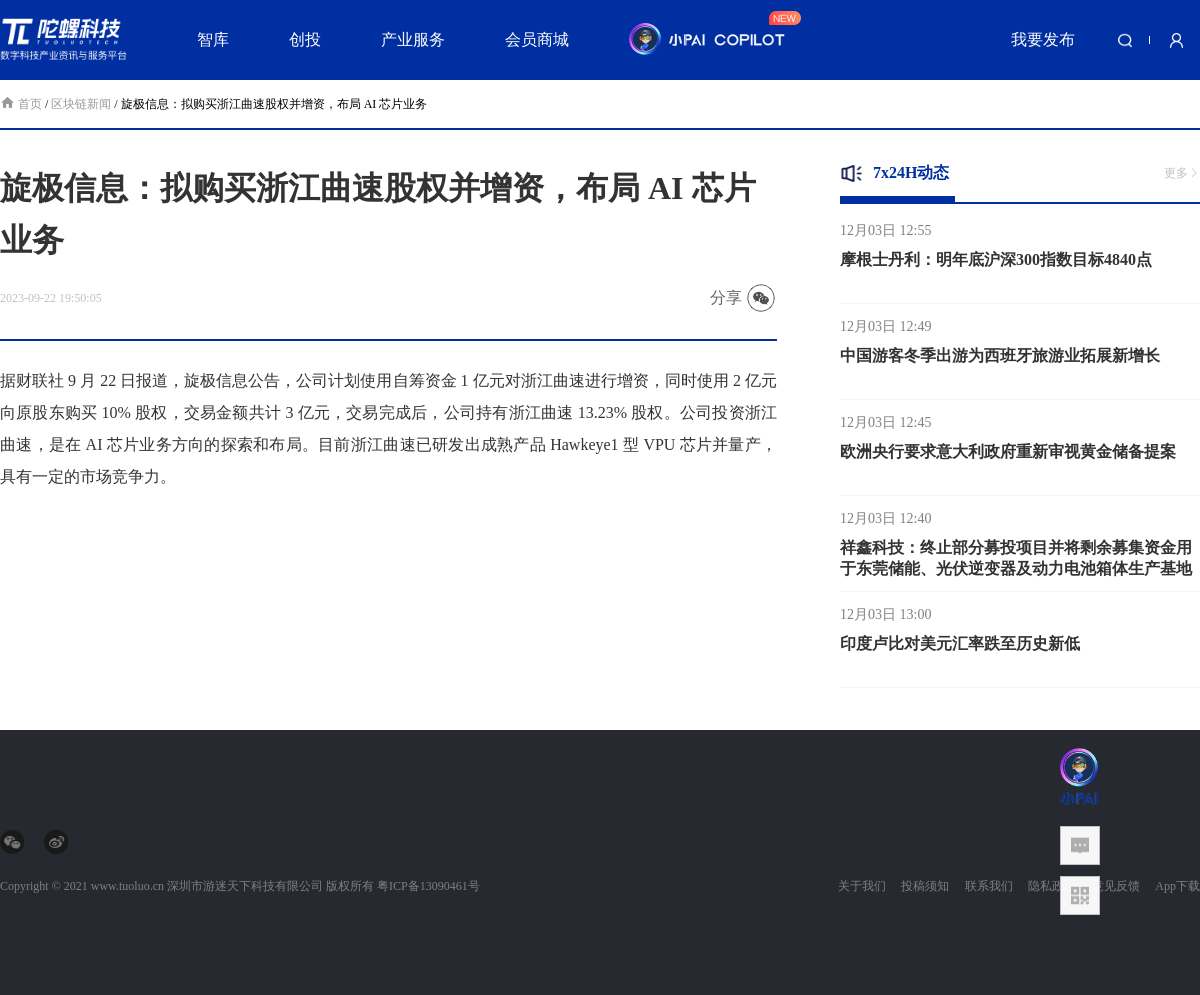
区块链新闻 (81, 104)
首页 (22, 104)
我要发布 (1043, 39)
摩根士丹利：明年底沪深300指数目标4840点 (996, 262)
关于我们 (862, 886)
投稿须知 (925, 886)
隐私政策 (1052, 886)
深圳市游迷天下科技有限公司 (245, 886)
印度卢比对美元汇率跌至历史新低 (960, 646)
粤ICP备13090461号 (428, 886)
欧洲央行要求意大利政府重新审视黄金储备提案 (1008, 454)
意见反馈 (1116, 886)
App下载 (1177, 886)
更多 (1182, 173)
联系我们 (989, 886)
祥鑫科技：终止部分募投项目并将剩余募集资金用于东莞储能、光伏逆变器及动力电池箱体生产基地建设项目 (1016, 571)
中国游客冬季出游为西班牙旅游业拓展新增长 (1000, 358)
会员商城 (537, 39)
